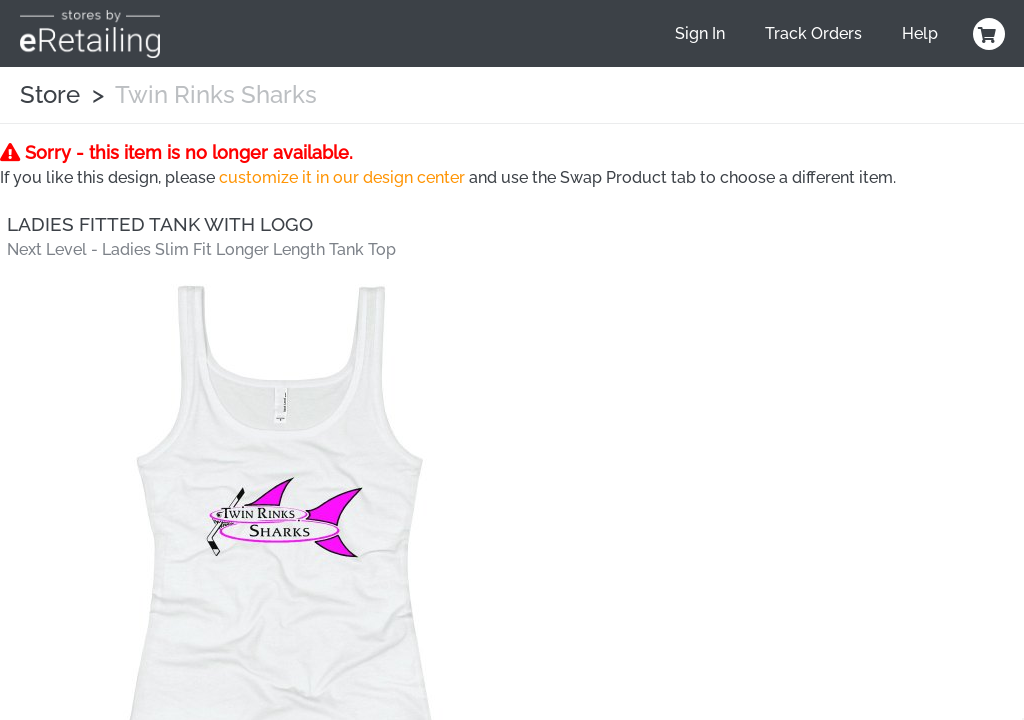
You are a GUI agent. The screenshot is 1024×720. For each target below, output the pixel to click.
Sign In (700, 33)
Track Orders (813, 33)
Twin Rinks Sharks (216, 94)
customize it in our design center (342, 177)
